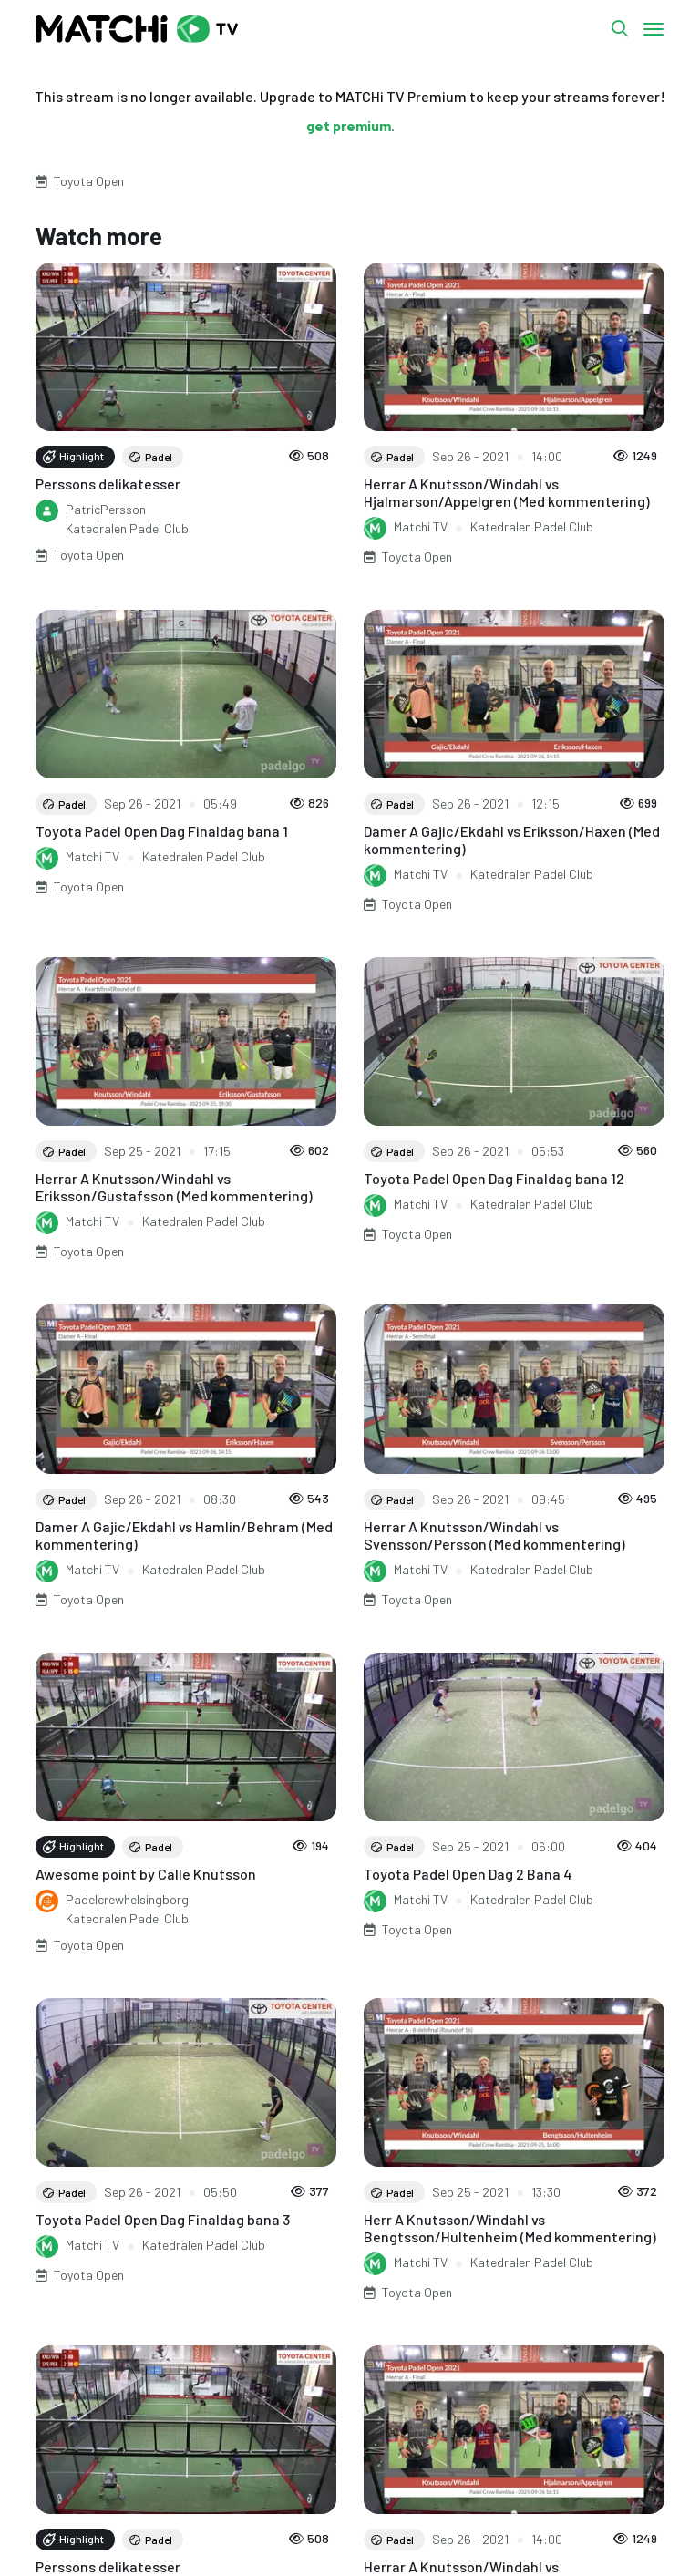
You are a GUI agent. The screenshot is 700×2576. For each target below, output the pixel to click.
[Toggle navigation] (653, 29)
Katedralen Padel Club (127, 528)
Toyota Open (89, 181)
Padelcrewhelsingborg (127, 1899)
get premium (348, 125)
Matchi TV (421, 526)
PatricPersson (106, 509)
